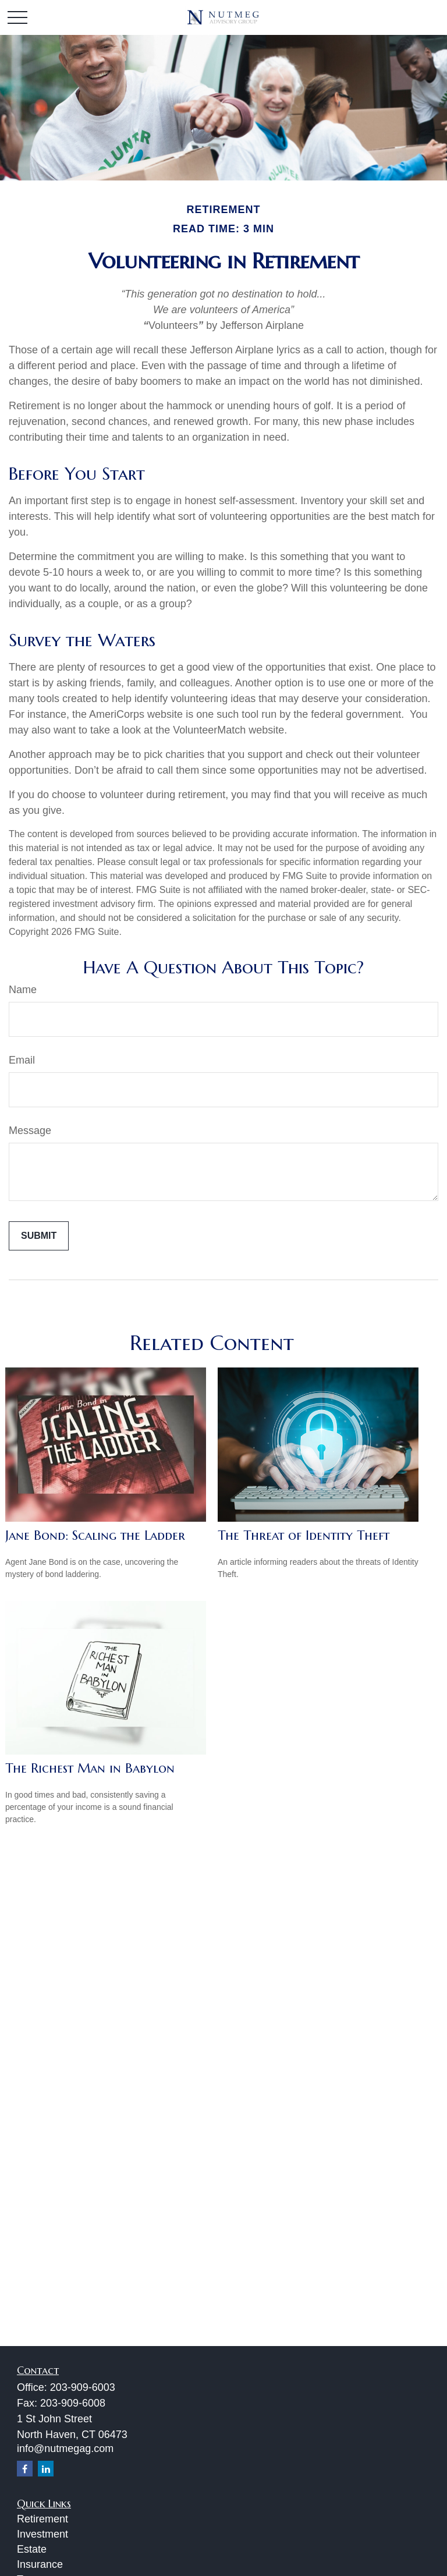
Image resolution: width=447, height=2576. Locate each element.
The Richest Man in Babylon (90, 1768)
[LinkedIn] (46, 2468)
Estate (32, 2549)
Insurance (40, 2564)
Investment (42, 2534)
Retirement (42, 2519)
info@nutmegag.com (65, 2448)
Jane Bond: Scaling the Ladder (95, 1535)
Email (22, 1060)
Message (30, 1130)
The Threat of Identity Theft (303, 1535)
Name (23, 989)
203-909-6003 (82, 2387)
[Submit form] (39, 1235)
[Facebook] (25, 2468)
